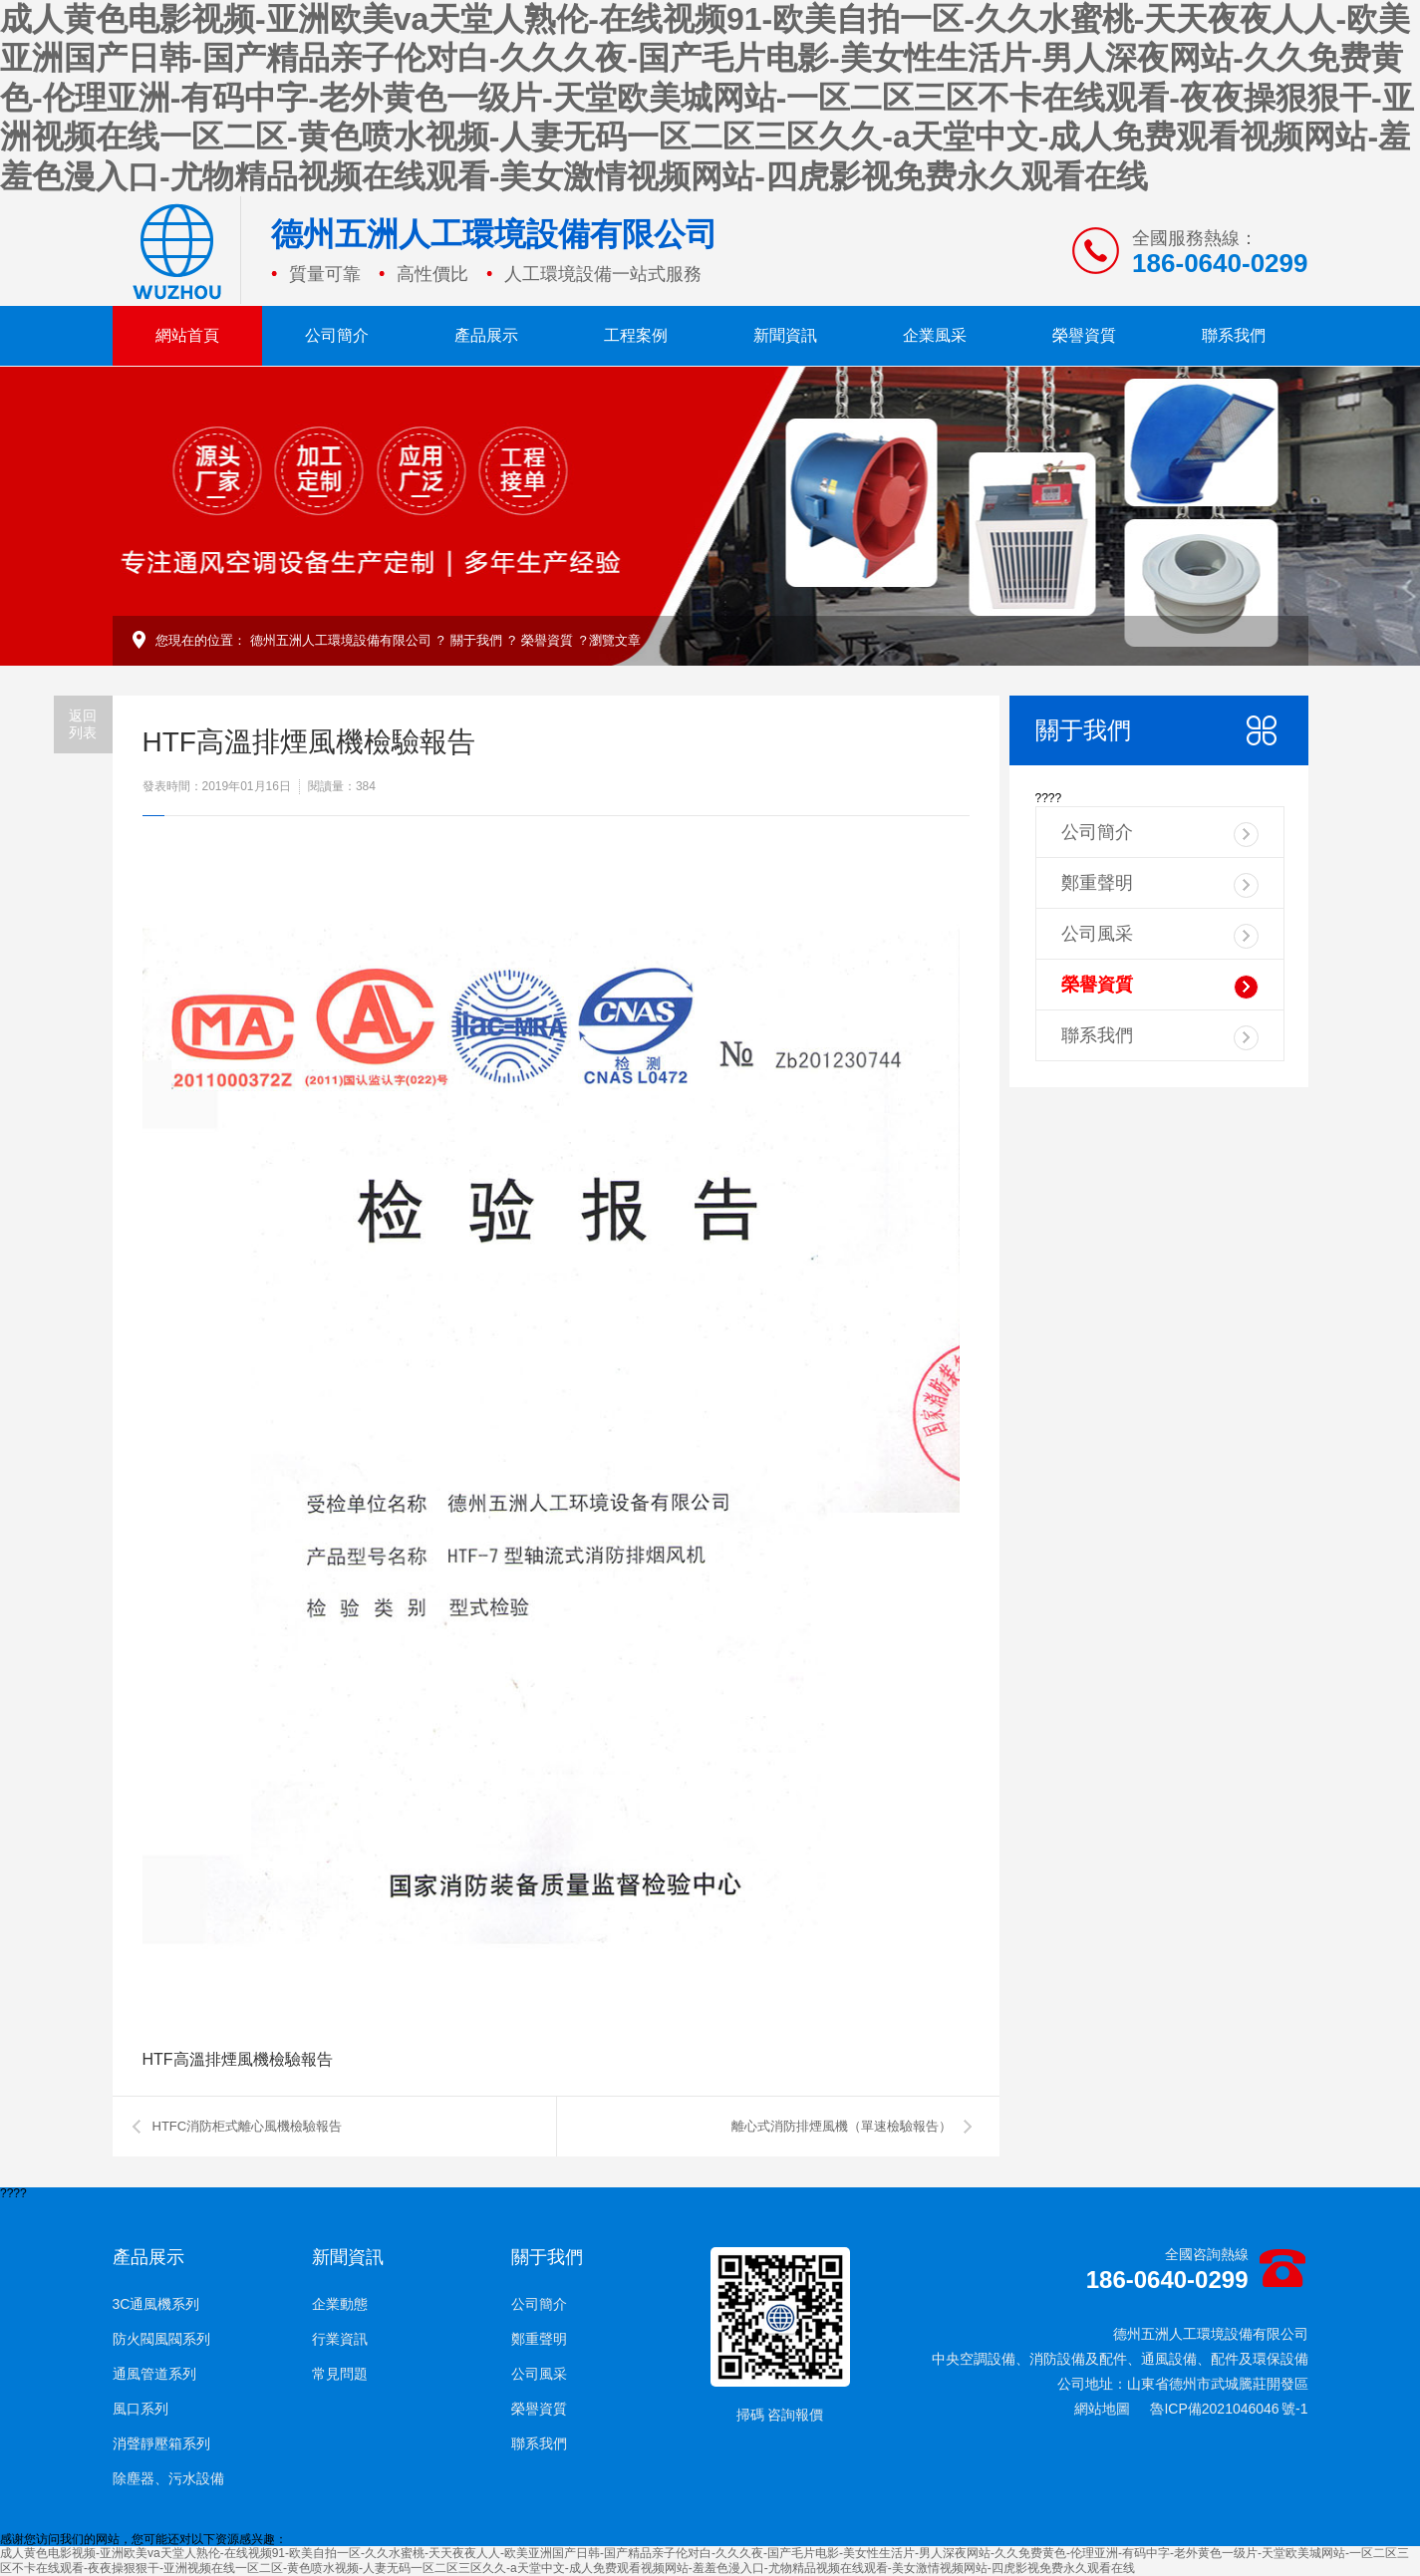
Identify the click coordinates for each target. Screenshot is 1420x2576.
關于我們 (476, 640)
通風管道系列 (154, 2374)
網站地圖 (1102, 2409)
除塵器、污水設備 (168, 2478)
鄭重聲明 (1160, 885)
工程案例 (636, 335)
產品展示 (486, 335)
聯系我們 (1234, 335)
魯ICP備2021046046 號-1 (1228, 2409)
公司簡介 (337, 335)
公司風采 (1160, 936)
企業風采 (935, 335)
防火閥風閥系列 (161, 2339)
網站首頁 (187, 335)
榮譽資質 (1084, 335)
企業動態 (340, 2304)
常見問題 (340, 2374)
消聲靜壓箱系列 (161, 2443)
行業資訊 (340, 2339)
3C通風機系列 (156, 2304)
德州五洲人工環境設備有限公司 (340, 640)
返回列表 (83, 724)
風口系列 (140, 2409)
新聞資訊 (785, 335)
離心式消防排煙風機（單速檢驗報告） (841, 2126)
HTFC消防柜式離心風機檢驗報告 (247, 2126)
